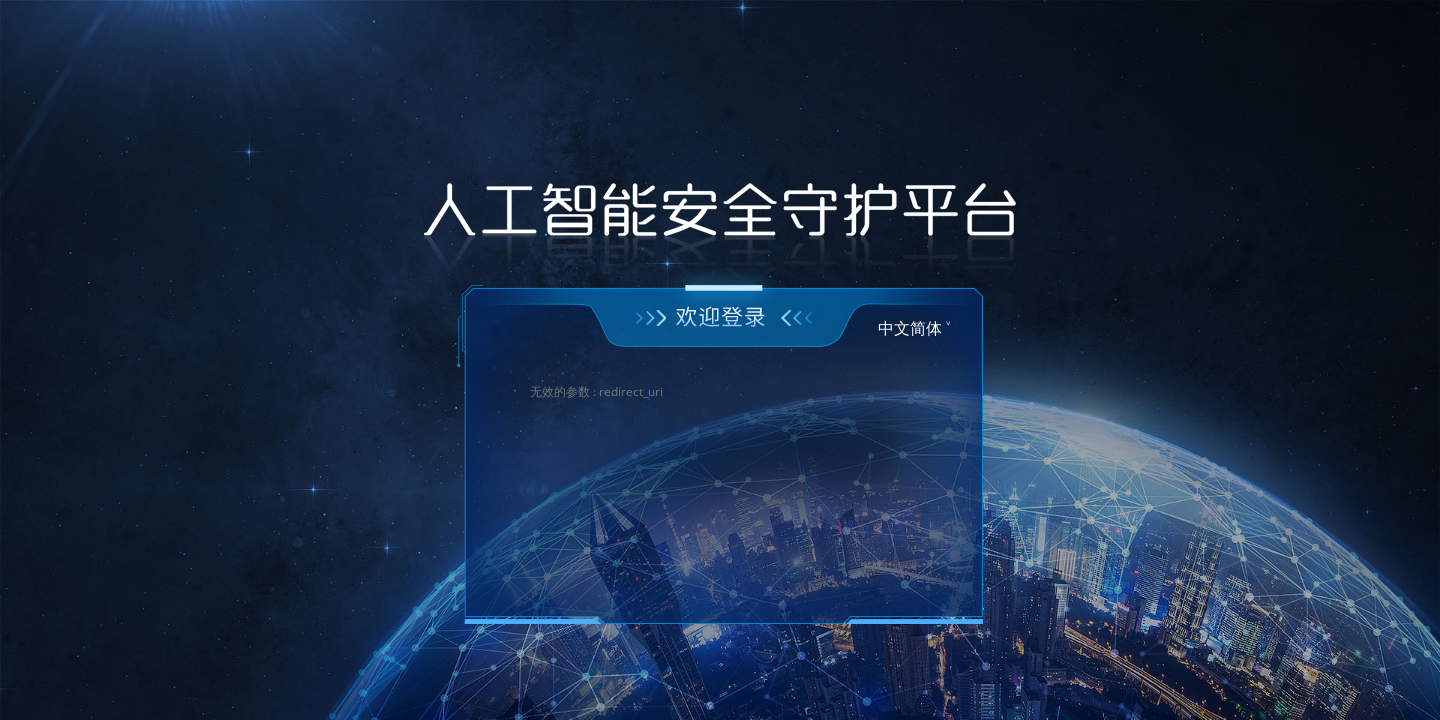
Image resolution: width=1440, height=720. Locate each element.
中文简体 (910, 328)
